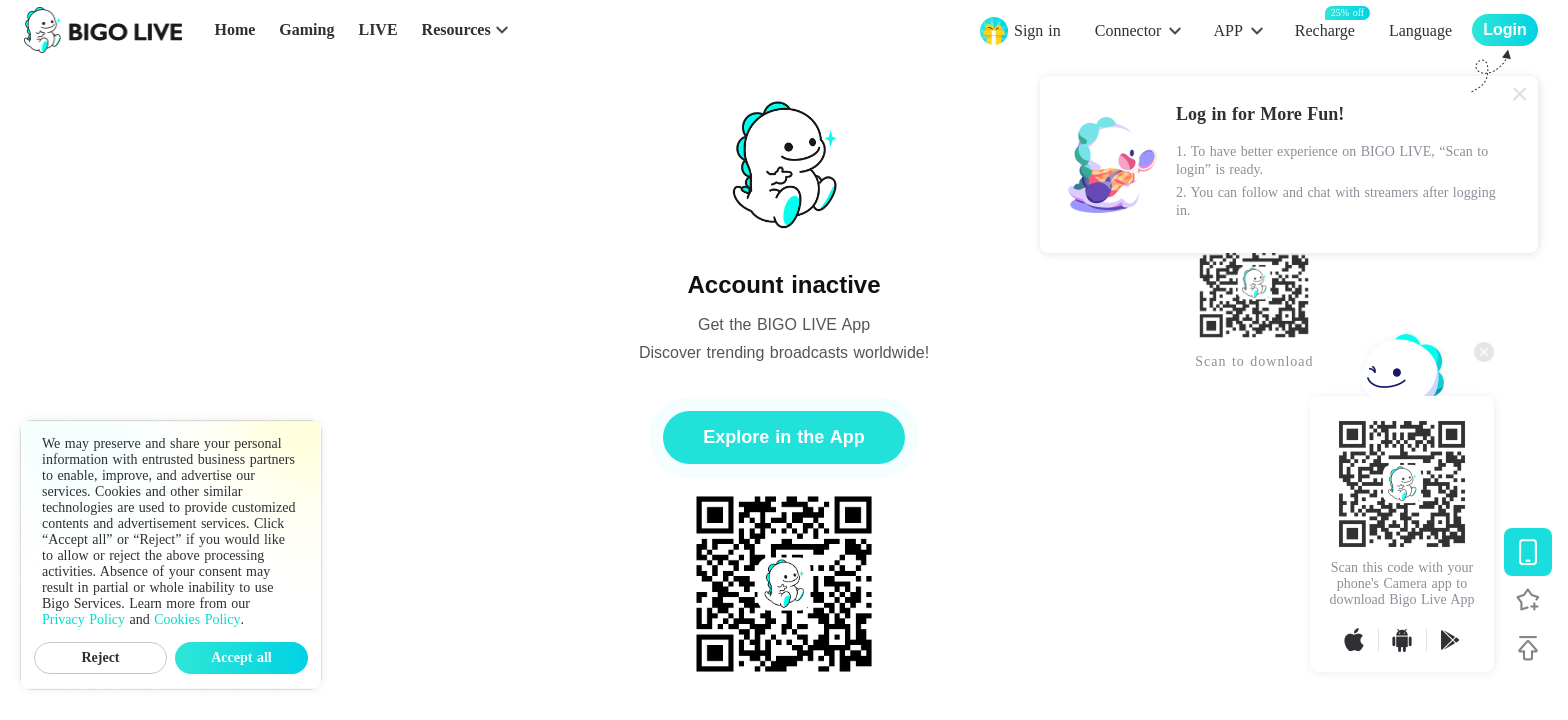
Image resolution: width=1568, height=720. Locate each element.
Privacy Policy (83, 619)
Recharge (1325, 29)
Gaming (306, 29)
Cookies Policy (197, 619)
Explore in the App (783, 437)
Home (234, 29)
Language (1420, 30)
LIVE (377, 29)
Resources (456, 29)
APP (1227, 30)
